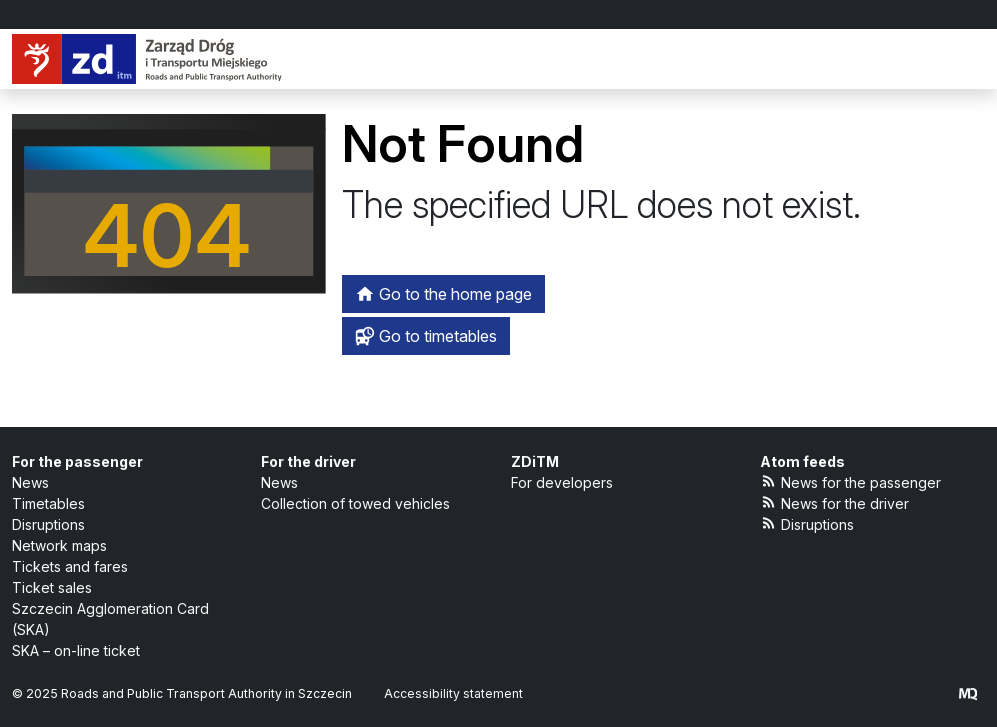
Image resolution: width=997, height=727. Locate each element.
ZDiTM (535, 461)
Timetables (48, 503)
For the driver (308, 461)
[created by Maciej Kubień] (968, 693)
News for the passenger (851, 481)
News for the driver (835, 502)
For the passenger (77, 461)
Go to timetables (426, 336)
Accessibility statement (453, 693)
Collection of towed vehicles (355, 503)
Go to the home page (443, 294)
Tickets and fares (70, 566)
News (30, 482)
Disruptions (48, 524)
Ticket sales (52, 587)
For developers (562, 482)
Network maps (59, 545)
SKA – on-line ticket (76, 650)
